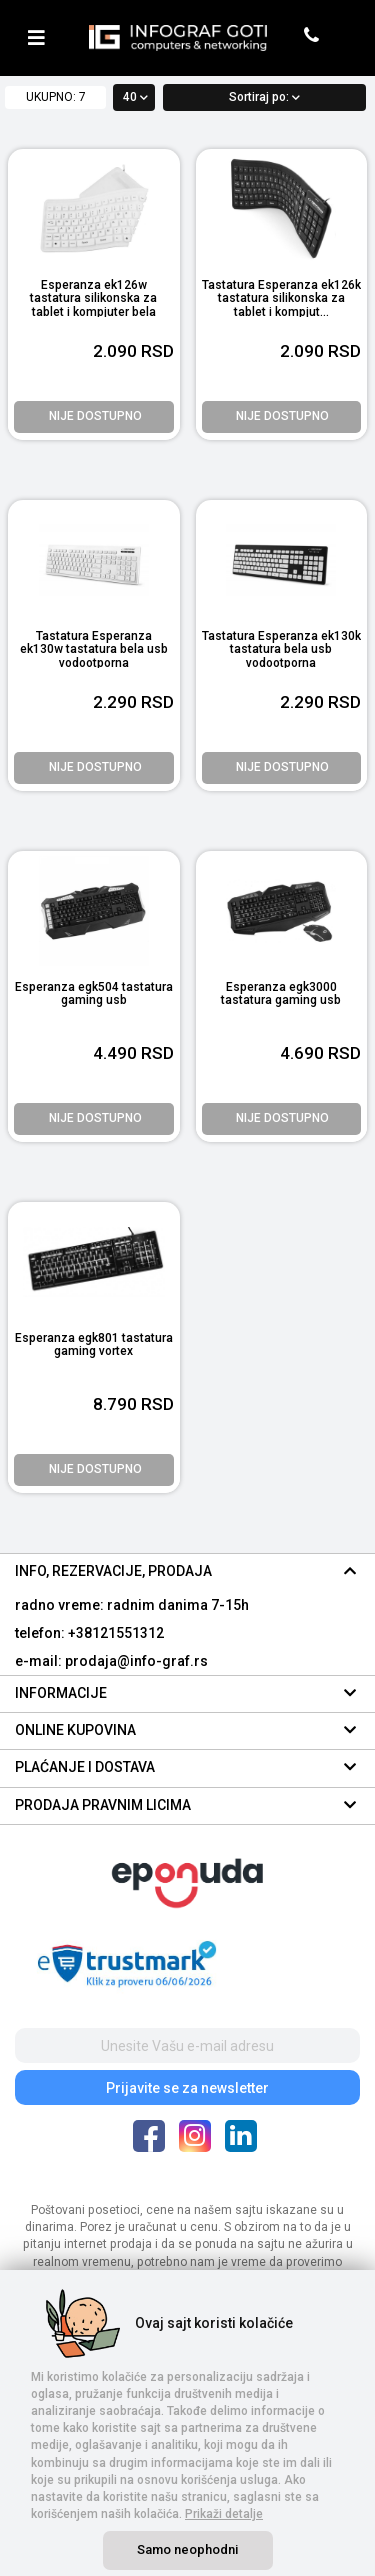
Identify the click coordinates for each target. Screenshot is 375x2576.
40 (135, 97)
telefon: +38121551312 (89, 1633)
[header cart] (342, 37)
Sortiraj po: (264, 97)
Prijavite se (187, 2088)
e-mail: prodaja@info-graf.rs (111, 1661)
